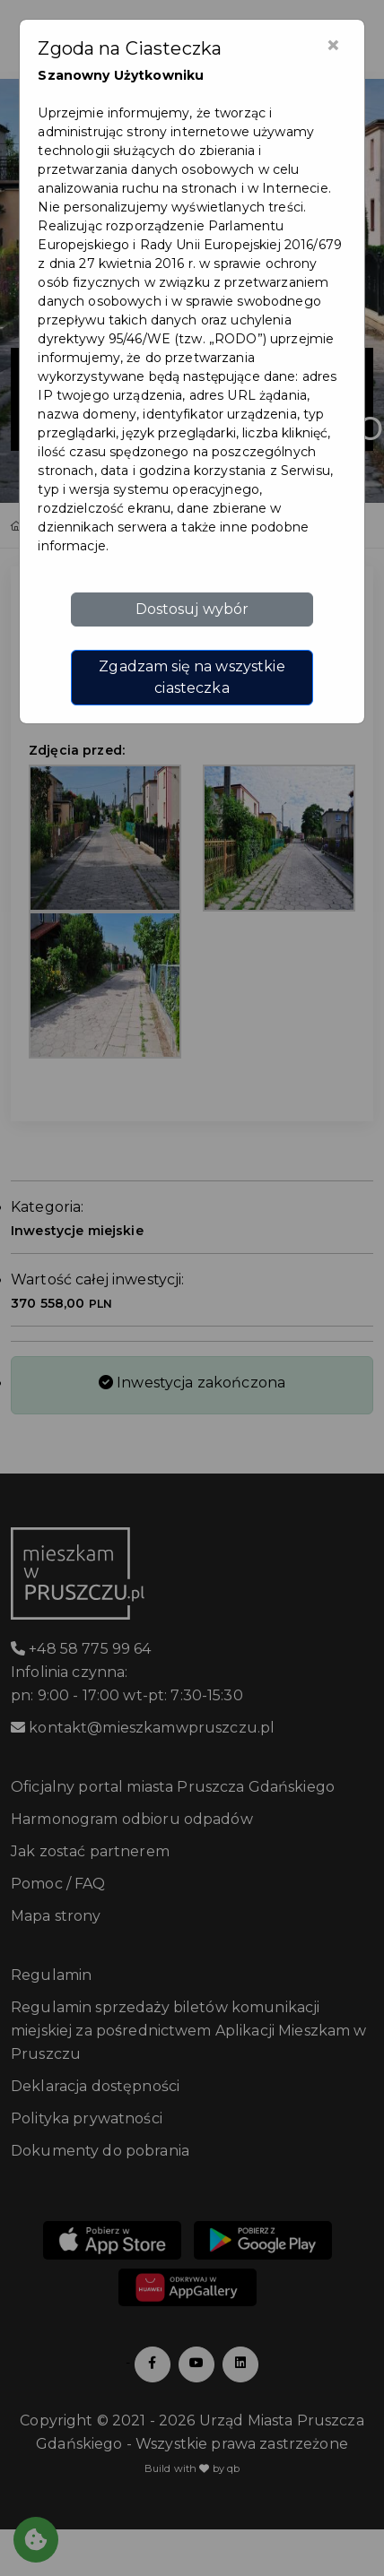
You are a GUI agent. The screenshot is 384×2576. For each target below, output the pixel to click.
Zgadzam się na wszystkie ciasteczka (191, 677)
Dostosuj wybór (192, 609)
